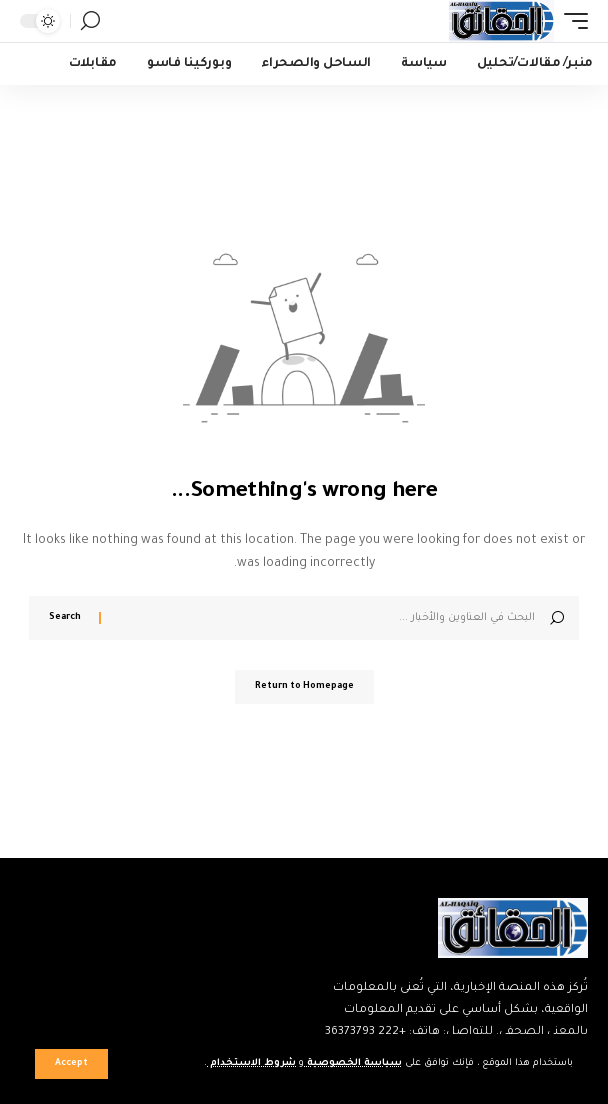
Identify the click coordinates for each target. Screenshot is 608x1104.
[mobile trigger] (571, 21)
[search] (90, 21)
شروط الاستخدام (251, 1063)
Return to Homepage (304, 687)
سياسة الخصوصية (353, 1063)
